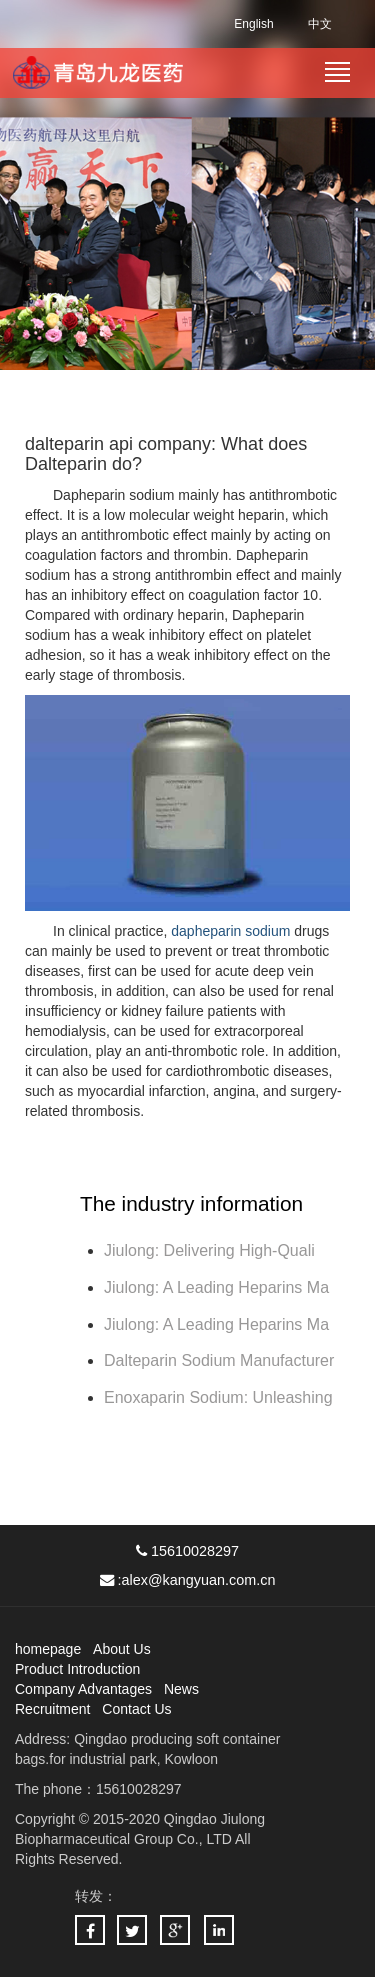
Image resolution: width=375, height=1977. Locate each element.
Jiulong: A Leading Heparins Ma (216, 1287)
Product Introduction (77, 1669)
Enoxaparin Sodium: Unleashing (220, 1397)
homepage (48, 1649)
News (181, 1689)
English (253, 24)
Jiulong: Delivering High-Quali (209, 1250)
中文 (320, 24)
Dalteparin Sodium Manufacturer (219, 1360)
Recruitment (52, 1709)
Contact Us (136, 1709)
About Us (122, 1649)
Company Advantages (83, 1689)
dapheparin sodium (230, 931)
